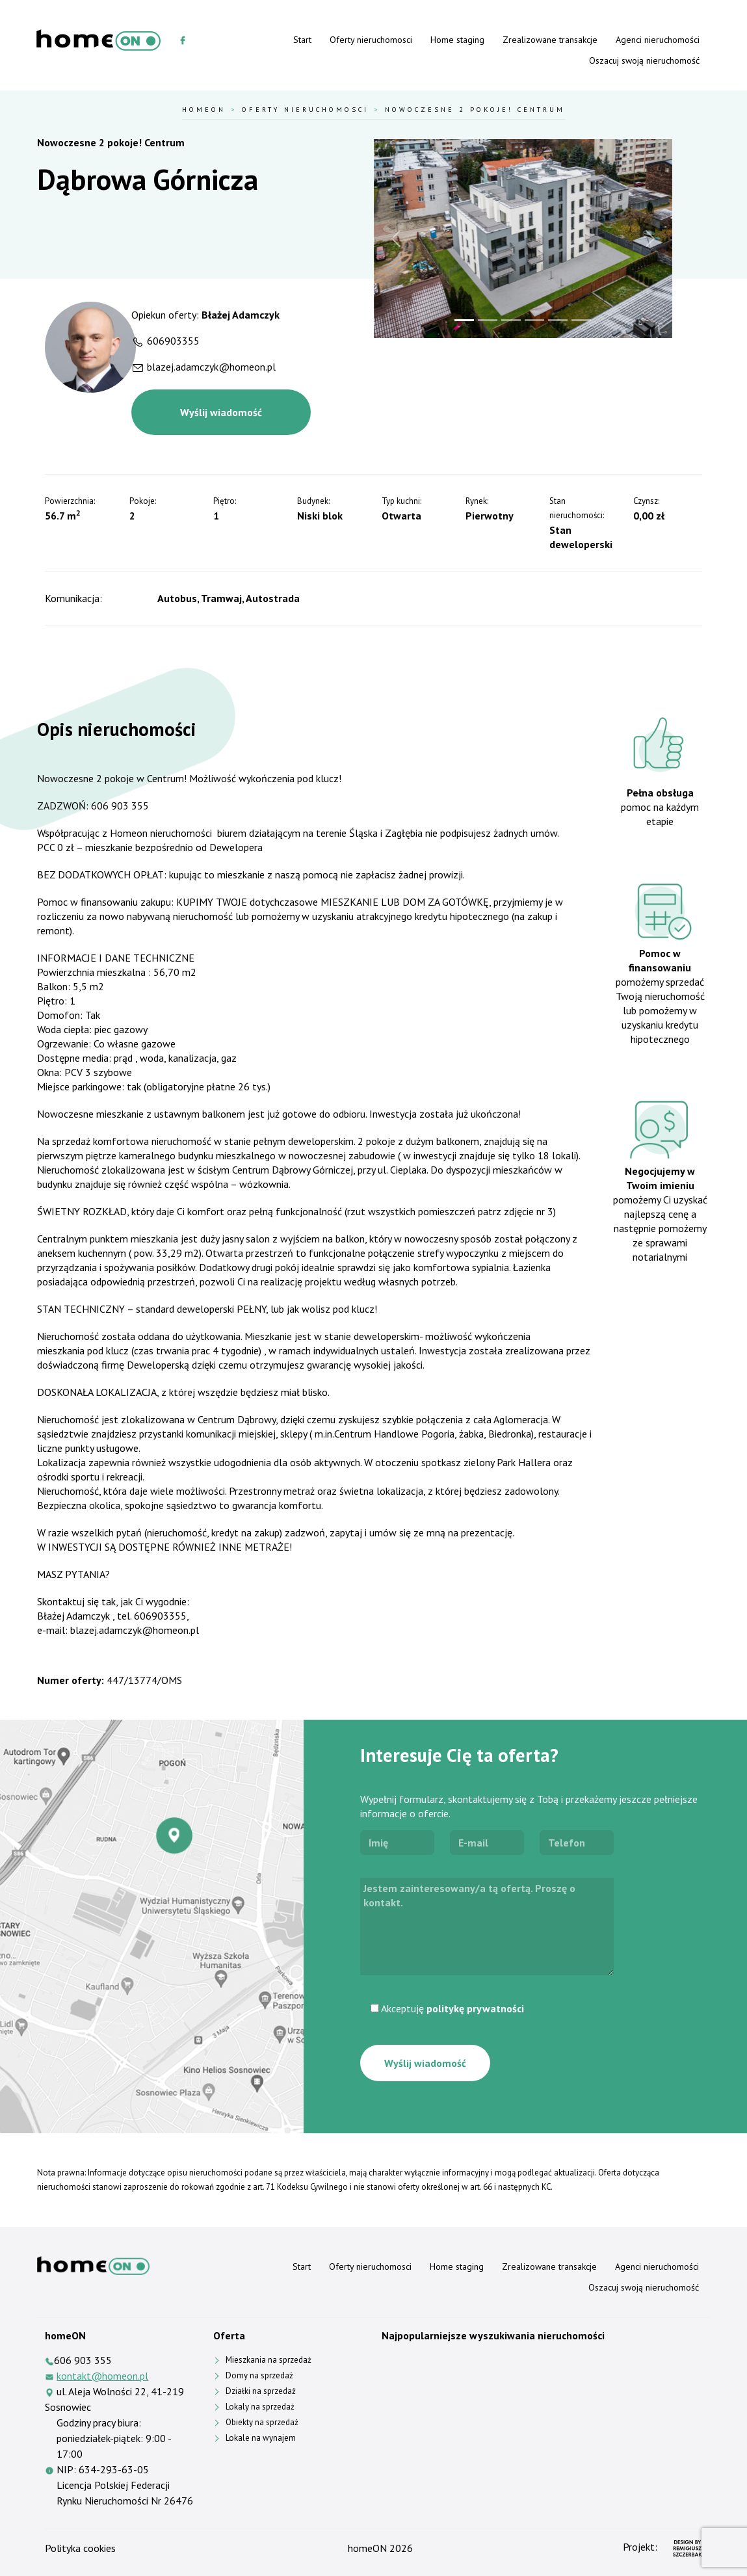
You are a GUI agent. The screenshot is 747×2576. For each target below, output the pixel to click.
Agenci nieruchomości (658, 40)
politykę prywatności (475, 2008)
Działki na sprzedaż (261, 2391)
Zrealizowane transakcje (550, 40)
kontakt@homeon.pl (102, 2375)
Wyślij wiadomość (221, 412)
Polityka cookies (80, 2548)
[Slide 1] (464, 320)
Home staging (457, 40)
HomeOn (204, 109)
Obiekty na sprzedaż (262, 2422)
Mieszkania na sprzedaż (268, 2359)
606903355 (173, 340)
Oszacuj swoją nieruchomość (644, 60)
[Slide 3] (511, 320)
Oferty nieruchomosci (371, 40)
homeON (367, 2548)
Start (302, 40)
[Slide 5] (558, 320)
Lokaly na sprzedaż (260, 2406)
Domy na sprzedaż (259, 2375)
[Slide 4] (534, 320)
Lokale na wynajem (261, 2437)
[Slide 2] (487, 320)
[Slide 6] (581, 320)
